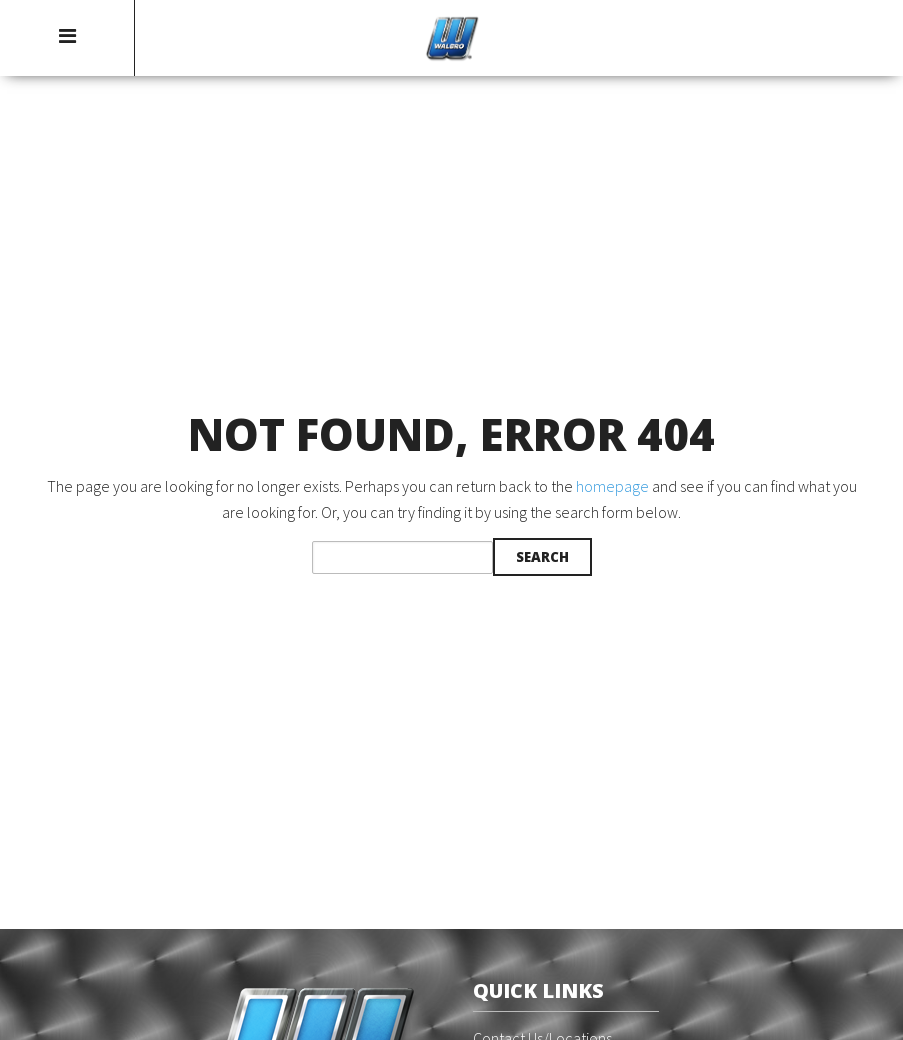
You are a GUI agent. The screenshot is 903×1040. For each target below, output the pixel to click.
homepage (612, 486)
